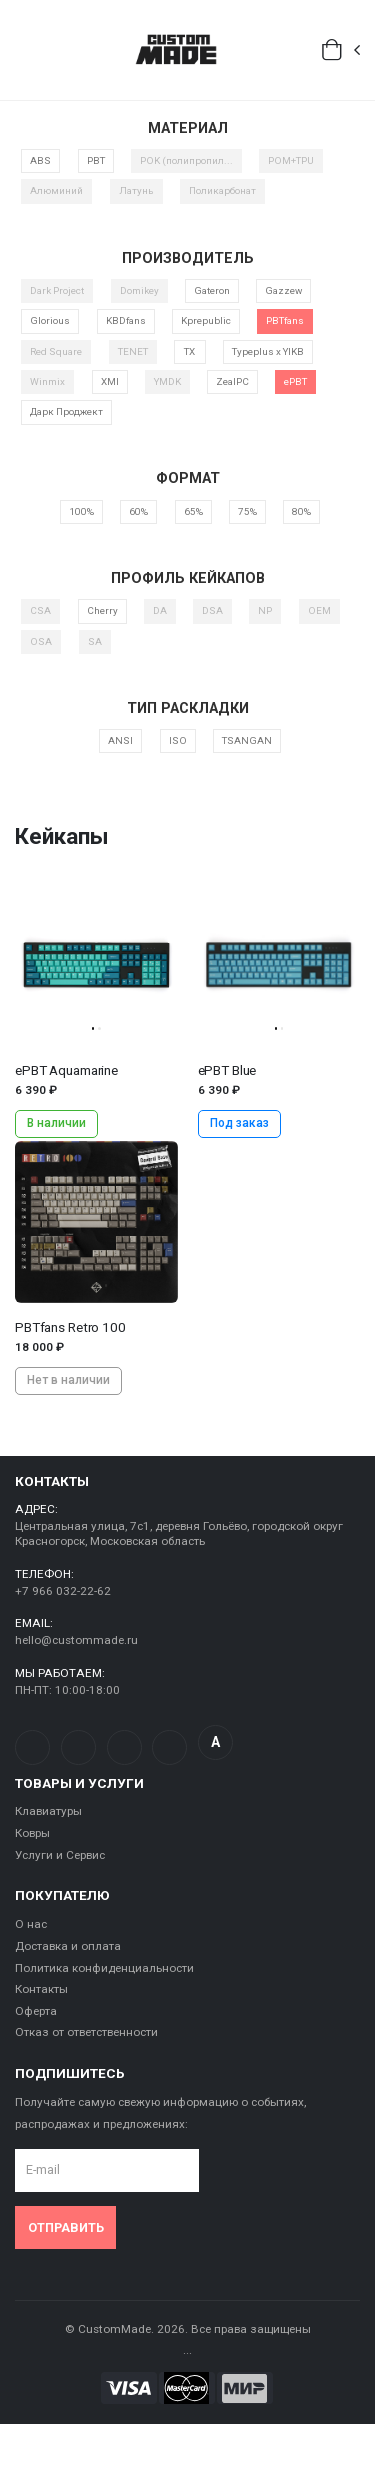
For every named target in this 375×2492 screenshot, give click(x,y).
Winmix (47, 381)
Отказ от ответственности (86, 2032)
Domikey (139, 290)
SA (95, 641)
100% (81, 511)
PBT (96, 160)
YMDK (167, 381)
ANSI (120, 740)
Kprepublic (206, 320)
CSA (40, 610)
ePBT (295, 381)
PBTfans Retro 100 (70, 1327)
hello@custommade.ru (76, 1640)
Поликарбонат (222, 190)
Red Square (56, 351)
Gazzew (283, 290)
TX (189, 351)
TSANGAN (247, 740)
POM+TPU (291, 160)
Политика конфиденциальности (104, 1968)
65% (193, 511)
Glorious (50, 320)
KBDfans (126, 320)
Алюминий (56, 190)
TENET (133, 351)
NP (265, 610)
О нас (31, 1924)
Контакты (41, 1989)
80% (301, 511)
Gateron (212, 290)
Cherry (102, 610)
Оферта (36, 2011)
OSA (41, 641)
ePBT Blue (227, 1070)
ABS (40, 160)
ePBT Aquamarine (66, 1070)
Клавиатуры (48, 1811)
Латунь (136, 190)
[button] (341, 49)
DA (160, 610)
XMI (110, 381)
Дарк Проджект (66, 411)
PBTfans (285, 320)
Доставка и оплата (68, 1946)
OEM (319, 610)
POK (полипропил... (186, 160)
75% (247, 511)
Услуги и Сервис (60, 1855)
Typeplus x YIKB (268, 351)
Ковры (32, 1833)
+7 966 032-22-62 (63, 1591)
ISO (178, 740)
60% (138, 511)
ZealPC (232, 381)
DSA (212, 610)
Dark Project (57, 290)
